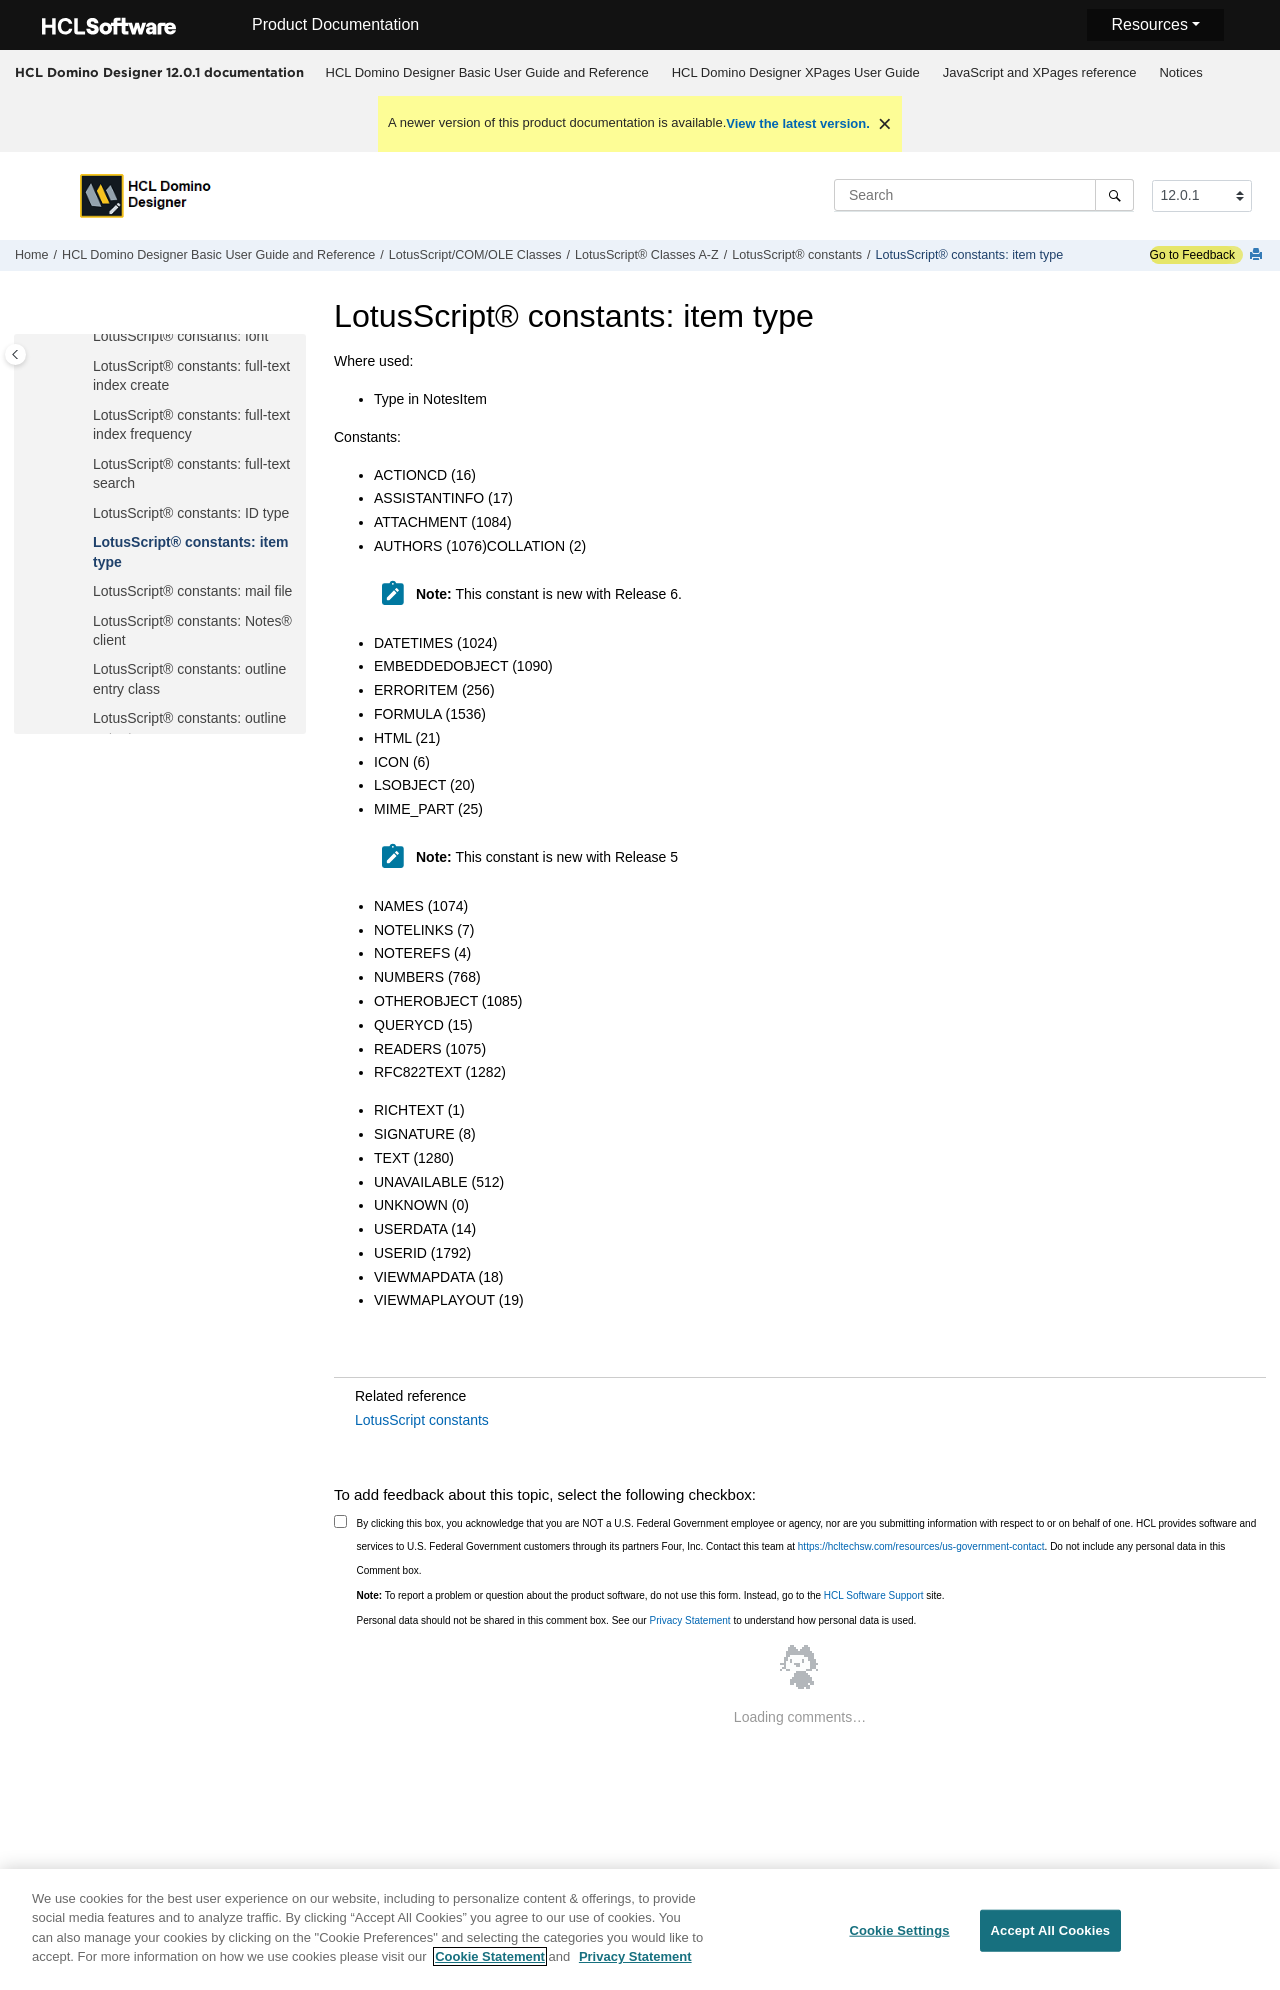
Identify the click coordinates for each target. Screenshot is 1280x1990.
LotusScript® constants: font (180, 336)
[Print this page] (1258, 255)
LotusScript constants (422, 1420)
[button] (85, 337)
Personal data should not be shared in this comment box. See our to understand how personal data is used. (637, 1620)
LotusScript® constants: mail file (192, 591)
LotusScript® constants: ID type (191, 513)
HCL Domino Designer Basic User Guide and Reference (487, 72)
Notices (1180, 72)
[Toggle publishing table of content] (15, 354)
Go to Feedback (1192, 255)
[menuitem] (487, 73)
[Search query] (984, 195)
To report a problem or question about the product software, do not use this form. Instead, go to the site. (651, 1595)
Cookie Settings (899, 1937)
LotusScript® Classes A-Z (647, 255)
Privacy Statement (689, 1620)
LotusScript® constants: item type (969, 255)
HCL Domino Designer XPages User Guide (796, 72)
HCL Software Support (874, 1595)
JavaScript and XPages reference (1040, 72)
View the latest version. (798, 123)
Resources (1149, 24)
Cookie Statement (490, 1964)
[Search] (1114, 195)
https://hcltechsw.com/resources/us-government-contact (921, 1546)
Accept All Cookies (1051, 1937)
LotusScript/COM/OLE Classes (475, 255)
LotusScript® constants (797, 255)
